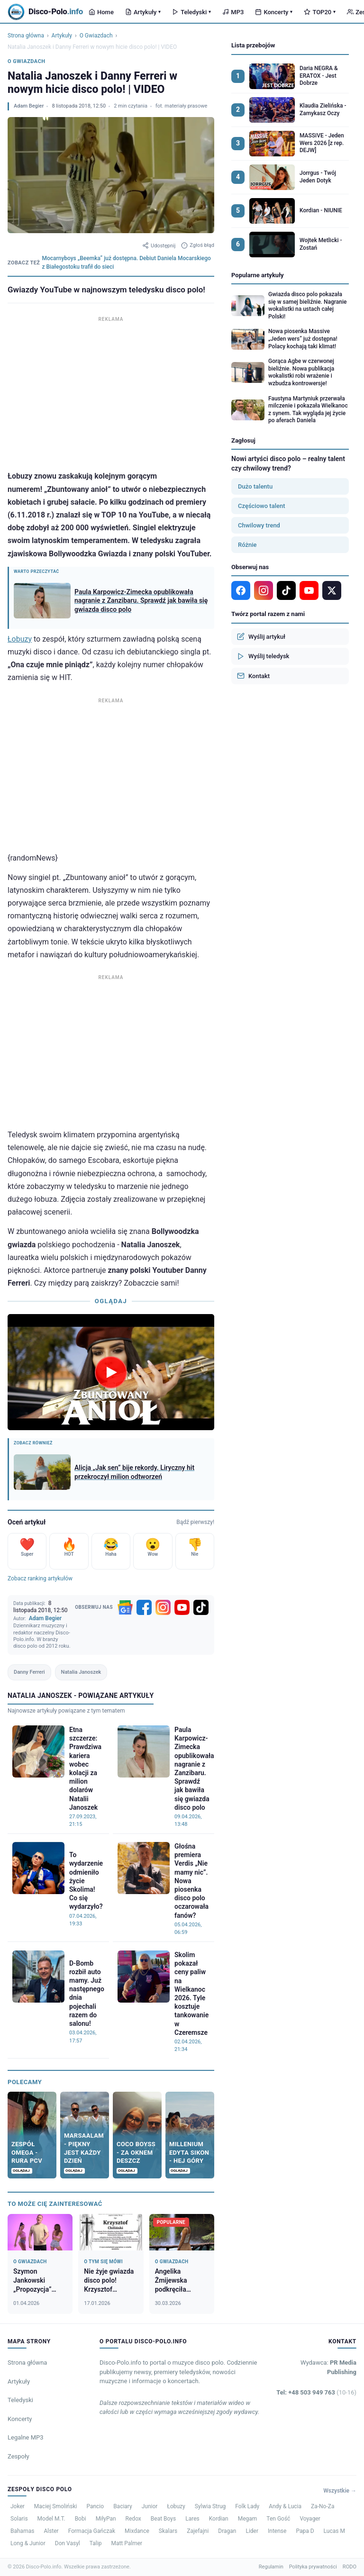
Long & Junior (28, 2543)
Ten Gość (278, 2518)
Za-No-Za (322, 2506)
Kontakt (253, 676)
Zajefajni (198, 2531)
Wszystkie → (339, 2490)
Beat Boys (163, 2518)
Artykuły (143, 12)
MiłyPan (106, 2518)
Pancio (95, 2506)
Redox (133, 2518)
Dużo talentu (255, 486)
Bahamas (22, 2531)
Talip (96, 2543)
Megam (247, 2518)
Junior (150, 2506)
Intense (277, 2531)
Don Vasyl (67, 2543)
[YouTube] (182, 1607)
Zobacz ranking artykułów (40, 1578)
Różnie (247, 544)
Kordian (218, 2518)
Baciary (122, 2506)
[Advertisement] (111, 391)
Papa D (305, 2531)
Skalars (168, 2531)
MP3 (233, 12)
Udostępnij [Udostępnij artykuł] (158, 245)
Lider (252, 2531)
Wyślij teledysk (263, 656)
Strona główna (26, 35)
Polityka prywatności (313, 2567)
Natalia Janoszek (81, 1672)
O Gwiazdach (96, 35)
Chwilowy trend (259, 525)
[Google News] (125, 1607)
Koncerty (273, 12)
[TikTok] (201, 1607)
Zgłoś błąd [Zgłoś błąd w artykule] (197, 245)
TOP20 (320, 12)
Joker (17, 2506)
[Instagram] (163, 1607)
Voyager (310, 2518)
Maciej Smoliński (55, 2506)
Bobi (80, 2518)
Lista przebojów (253, 45)
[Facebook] (144, 1607)
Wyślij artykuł (261, 636)
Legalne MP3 (26, 2437)
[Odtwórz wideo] (111, 1372)
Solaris (19, 2518)
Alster (51, 2531)
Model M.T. (51, 2518)
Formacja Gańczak (91, 2531)
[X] (331, 590)
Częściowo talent (261, 505)
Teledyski (191, 12)
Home (101, 12)
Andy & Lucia (285, 2506)
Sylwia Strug (210, 2506)
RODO (349, 2567)
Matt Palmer (126, 2543)
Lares (192, 2518)
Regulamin (271, 2567)
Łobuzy (20, 639)
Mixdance (137, 2531)
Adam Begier (29, 106)
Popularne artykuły (257, 275)
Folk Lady (247, 2506)
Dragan (227, 2531)
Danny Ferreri (29, 1672)
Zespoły (18, 2456)
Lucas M (334, 2531)
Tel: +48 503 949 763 (316, 2392)
